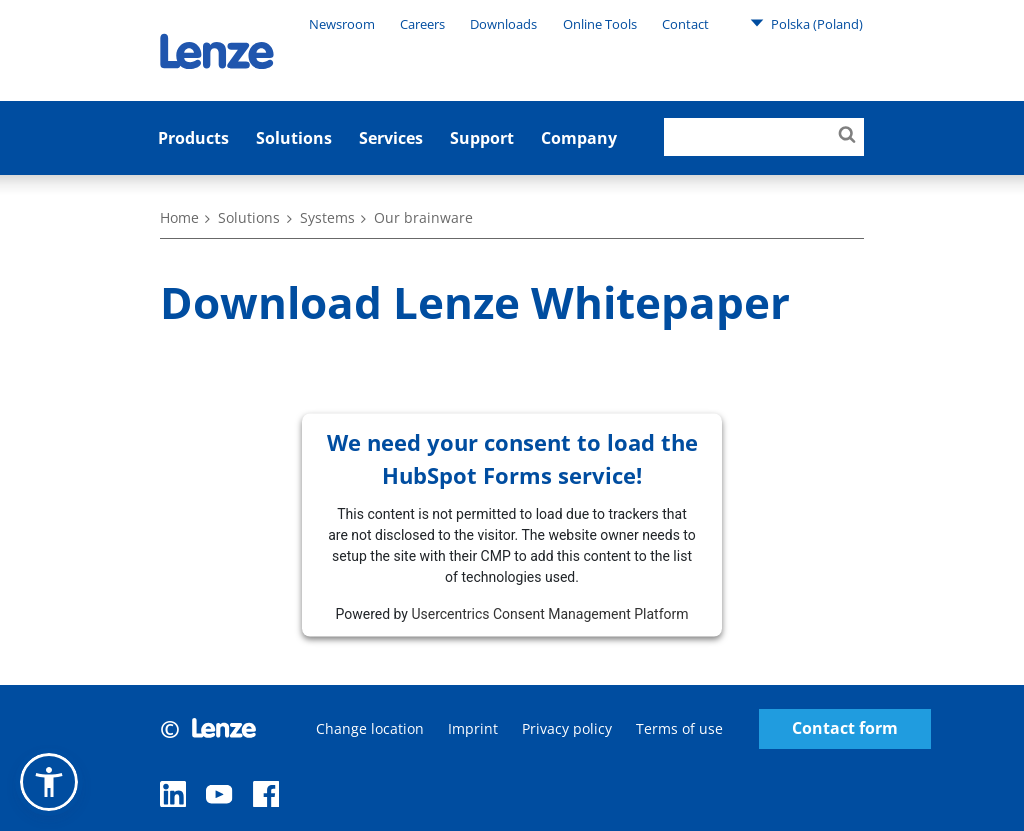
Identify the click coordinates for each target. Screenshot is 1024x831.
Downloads (503, 24)
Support (482, 138)
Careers (422, 24)
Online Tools (600, 24)
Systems (327, 217)
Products (193, 138)
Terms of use (679, 728)
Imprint (473, 728)
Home (179, 217)
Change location (370, 728)
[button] (49, 782)
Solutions (294, 138)
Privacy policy (567, 728)
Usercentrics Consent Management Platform (549, 613)
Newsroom (342, 24)
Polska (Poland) (806, 23)
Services (391, 138)
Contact (685, 24)
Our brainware (423, 217)
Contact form (845, 728)
